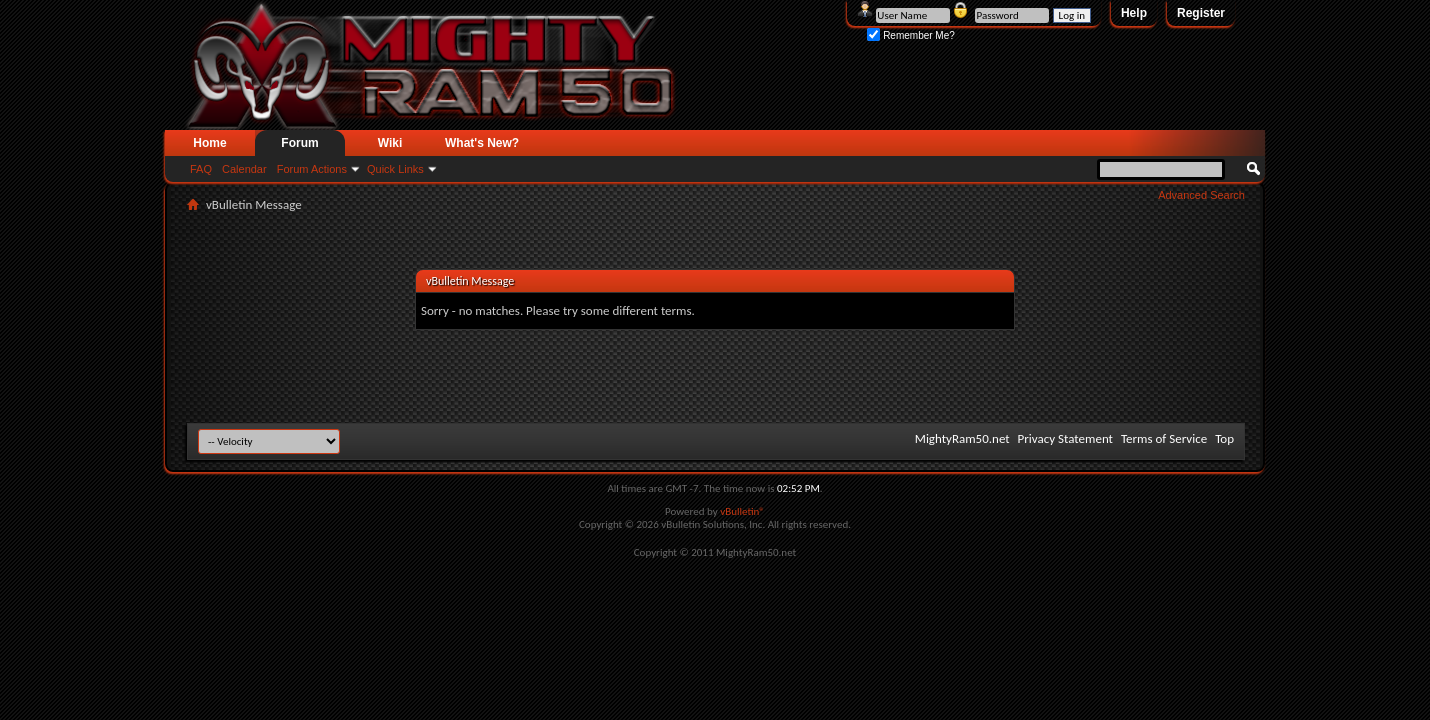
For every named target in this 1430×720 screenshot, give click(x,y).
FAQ (201, 169)
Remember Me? (910, 35)
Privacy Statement (1065, 438)
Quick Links (395, 169)
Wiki (390, 143)
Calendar (244, 169)
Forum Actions (312, 169)
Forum (299, 143)
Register (1201, 13)
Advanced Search (1201, 195)
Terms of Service (1164, 438)
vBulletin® (742, 511)
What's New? (482, 143)
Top (1224, 438)
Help (1134, 13)
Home (209, 143)
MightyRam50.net (962, 438)
